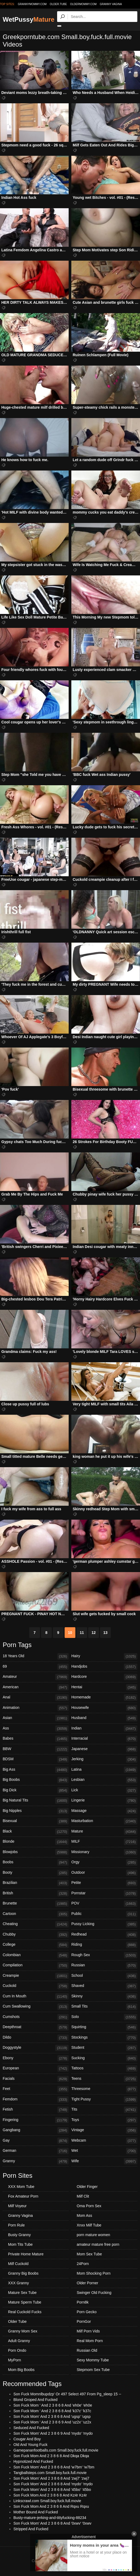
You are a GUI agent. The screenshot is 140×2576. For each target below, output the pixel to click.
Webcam (104, 2141)
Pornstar (104, 1893)
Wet (104, 2151)
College (36, 1945)
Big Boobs (36, 1780)
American (36, 1687)
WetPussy (28, 19)
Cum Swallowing (36, 2007)
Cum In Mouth (36, 1996)
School (104, 1976)
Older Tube (17, 2321)
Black (36, 1831)
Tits (104, 2110)
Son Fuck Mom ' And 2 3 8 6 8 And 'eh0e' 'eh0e (52, 2405)
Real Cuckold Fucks (25, 2312)
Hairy (104, 1656)
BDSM (36, 1759)
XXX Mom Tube (21, 2186)
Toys (104, 2120)
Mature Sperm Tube (24, 2302)
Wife (104, 2161)
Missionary (104, 1852)
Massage (104, 1811)
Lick (104, 1790)
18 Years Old (36, 1656)
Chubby (36, 1935)
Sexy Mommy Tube (93, 2360)
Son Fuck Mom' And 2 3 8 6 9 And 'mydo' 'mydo (53, 2433)
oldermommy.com (83, 4)
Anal (36, 1697)
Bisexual (36, 1821)
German (36, 2151)
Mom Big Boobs (21, 2370)
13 (105, 1632)
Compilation (36, 1965)
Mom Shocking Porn (93, 2273)
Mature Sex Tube (22, 2292)
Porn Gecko (87, 2312)
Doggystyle (36, 2048)
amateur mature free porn (98, 2244)
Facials (36, 2079)
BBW (36, 1749)
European (36, 2068)
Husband (104, 1718)
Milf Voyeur (17, 2206)
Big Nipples (36, 1811)
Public (104, 1914)
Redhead (104, 1935)
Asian (36, 1718)
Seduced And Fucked (31, 2428)
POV (104, 1903)
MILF (104, 1842)
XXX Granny (18, 2283)
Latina (104, 1770)
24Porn (83, 2264)
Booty (36, 1873)
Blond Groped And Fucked (35, 2399)
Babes (36, 1739)
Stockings (104, 2038)
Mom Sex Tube (89, 2254)
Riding (104, 1945)
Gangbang (36, 2130)
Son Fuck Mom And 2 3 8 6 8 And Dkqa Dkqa (51, 2456)
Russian (104, 1965)
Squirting (104, 2027)
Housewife (104, 1708)
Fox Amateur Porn (23, 2196)
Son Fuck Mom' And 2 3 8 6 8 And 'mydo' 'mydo (53, 2484)
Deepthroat (36, 2027)
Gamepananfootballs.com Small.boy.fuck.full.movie (55, 2450)
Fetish (36, 2110)
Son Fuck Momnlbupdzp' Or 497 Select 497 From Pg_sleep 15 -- (67, 2394)
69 (36, 1667)
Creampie (36, 1976)
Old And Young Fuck (30, 2444)
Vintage (104, 2130)
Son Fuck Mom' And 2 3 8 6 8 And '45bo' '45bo (52, 2489)
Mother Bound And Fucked (35, 2512)
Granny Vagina (111, 4)
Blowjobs (36, 1852)
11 (82, 1632)
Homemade (104, 1697)
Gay (36, 2141)
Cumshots (36, 2017)
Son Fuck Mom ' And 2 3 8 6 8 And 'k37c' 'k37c (52, 2411)
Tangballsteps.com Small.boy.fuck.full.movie (50, 2473)
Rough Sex (104, 1955)
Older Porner (87, 2283)
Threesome (104, 2089)
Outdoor (104, 1873)
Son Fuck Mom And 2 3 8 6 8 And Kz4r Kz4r (50, 2495)
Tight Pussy (104, 2099)
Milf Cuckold (18, 2264)
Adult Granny (19, 2341)
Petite (104, 1883)
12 (93, 1632)
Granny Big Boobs (23, 2273)
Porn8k (83, 2302)
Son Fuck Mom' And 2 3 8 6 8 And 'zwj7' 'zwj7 (51, 2478)
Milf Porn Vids (88, 2331)
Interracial (104, 1739)
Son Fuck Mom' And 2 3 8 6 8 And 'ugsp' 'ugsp (52, 2416)
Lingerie (104, 1800)
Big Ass (36, 1770)
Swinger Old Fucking (94, 2292)
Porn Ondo (17, 2350)
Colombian (36, 1955)
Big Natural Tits (36, 1800)
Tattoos (104, 2068)
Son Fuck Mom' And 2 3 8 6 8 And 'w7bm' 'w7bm (53, 2467)
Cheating (36, 1924)
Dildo (36, 2038)
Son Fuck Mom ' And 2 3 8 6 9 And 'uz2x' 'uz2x (52, 2422)
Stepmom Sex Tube (93, 2370)
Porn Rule (16, 2225)
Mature (104, 1831)
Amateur (36, 1677)
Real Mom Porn (90, 2341)
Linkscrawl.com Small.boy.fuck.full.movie (47, 2501)
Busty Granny (19, 2235)
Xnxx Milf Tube (89, 2225)
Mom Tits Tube (20, 2244)
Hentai (104, 1687)
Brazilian (36, 1883)
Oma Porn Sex (89, 2206)
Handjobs (104, 1667)
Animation (36, 1708)
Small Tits (104, 2007)
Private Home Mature (25, 2254)
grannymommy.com (32, 4)
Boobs (36, 1862)
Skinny (104, 1996)
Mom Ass (84, 2215)
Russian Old (87, 2350)
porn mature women (93, 2235)
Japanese (104, 1749)
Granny (36, 2161)
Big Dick (36, 1790)
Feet (36, 2089)
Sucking (104, 2058)
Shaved (104, 1986)
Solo (104, 2017)
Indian (104, 1728)
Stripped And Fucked (30, 2529)
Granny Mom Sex (22, 2331)
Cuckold (36, 1986)
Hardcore (104, 1677)
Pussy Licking (104, 1924)
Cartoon (36, 1914)
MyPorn (14, 2360)
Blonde (36, 1842)
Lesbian (104, 1780)
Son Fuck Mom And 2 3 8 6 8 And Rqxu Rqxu (51, 2506)
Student (104, 2048)
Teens (104, 2079)
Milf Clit (83, 2196)
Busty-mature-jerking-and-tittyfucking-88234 (49, 2518)
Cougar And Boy (27, 2439)
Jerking (104, 1759)
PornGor (84, 2321)
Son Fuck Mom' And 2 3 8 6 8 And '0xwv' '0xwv (52, 2523)
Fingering (36, 2120)
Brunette (36, 1903)
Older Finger (87, 2186)
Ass (36, 1728)
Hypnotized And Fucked (33, 2461)
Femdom (36, 2099)
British (36, 1893)
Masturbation (104, 1821)
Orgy (104, 1862)
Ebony (36, 2058)
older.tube (58, 4)
